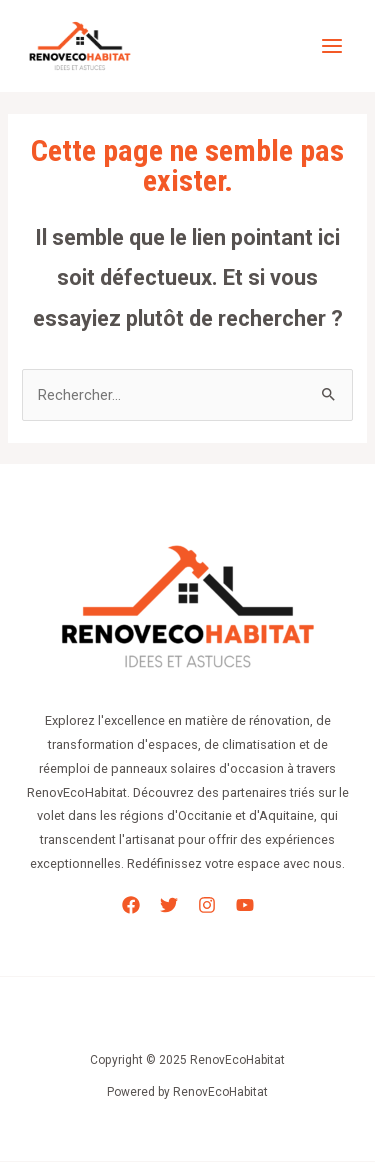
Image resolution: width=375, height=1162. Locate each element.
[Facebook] (131, 905)
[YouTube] (245, 905)
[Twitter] (169, 905)
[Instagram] (207, 905)
